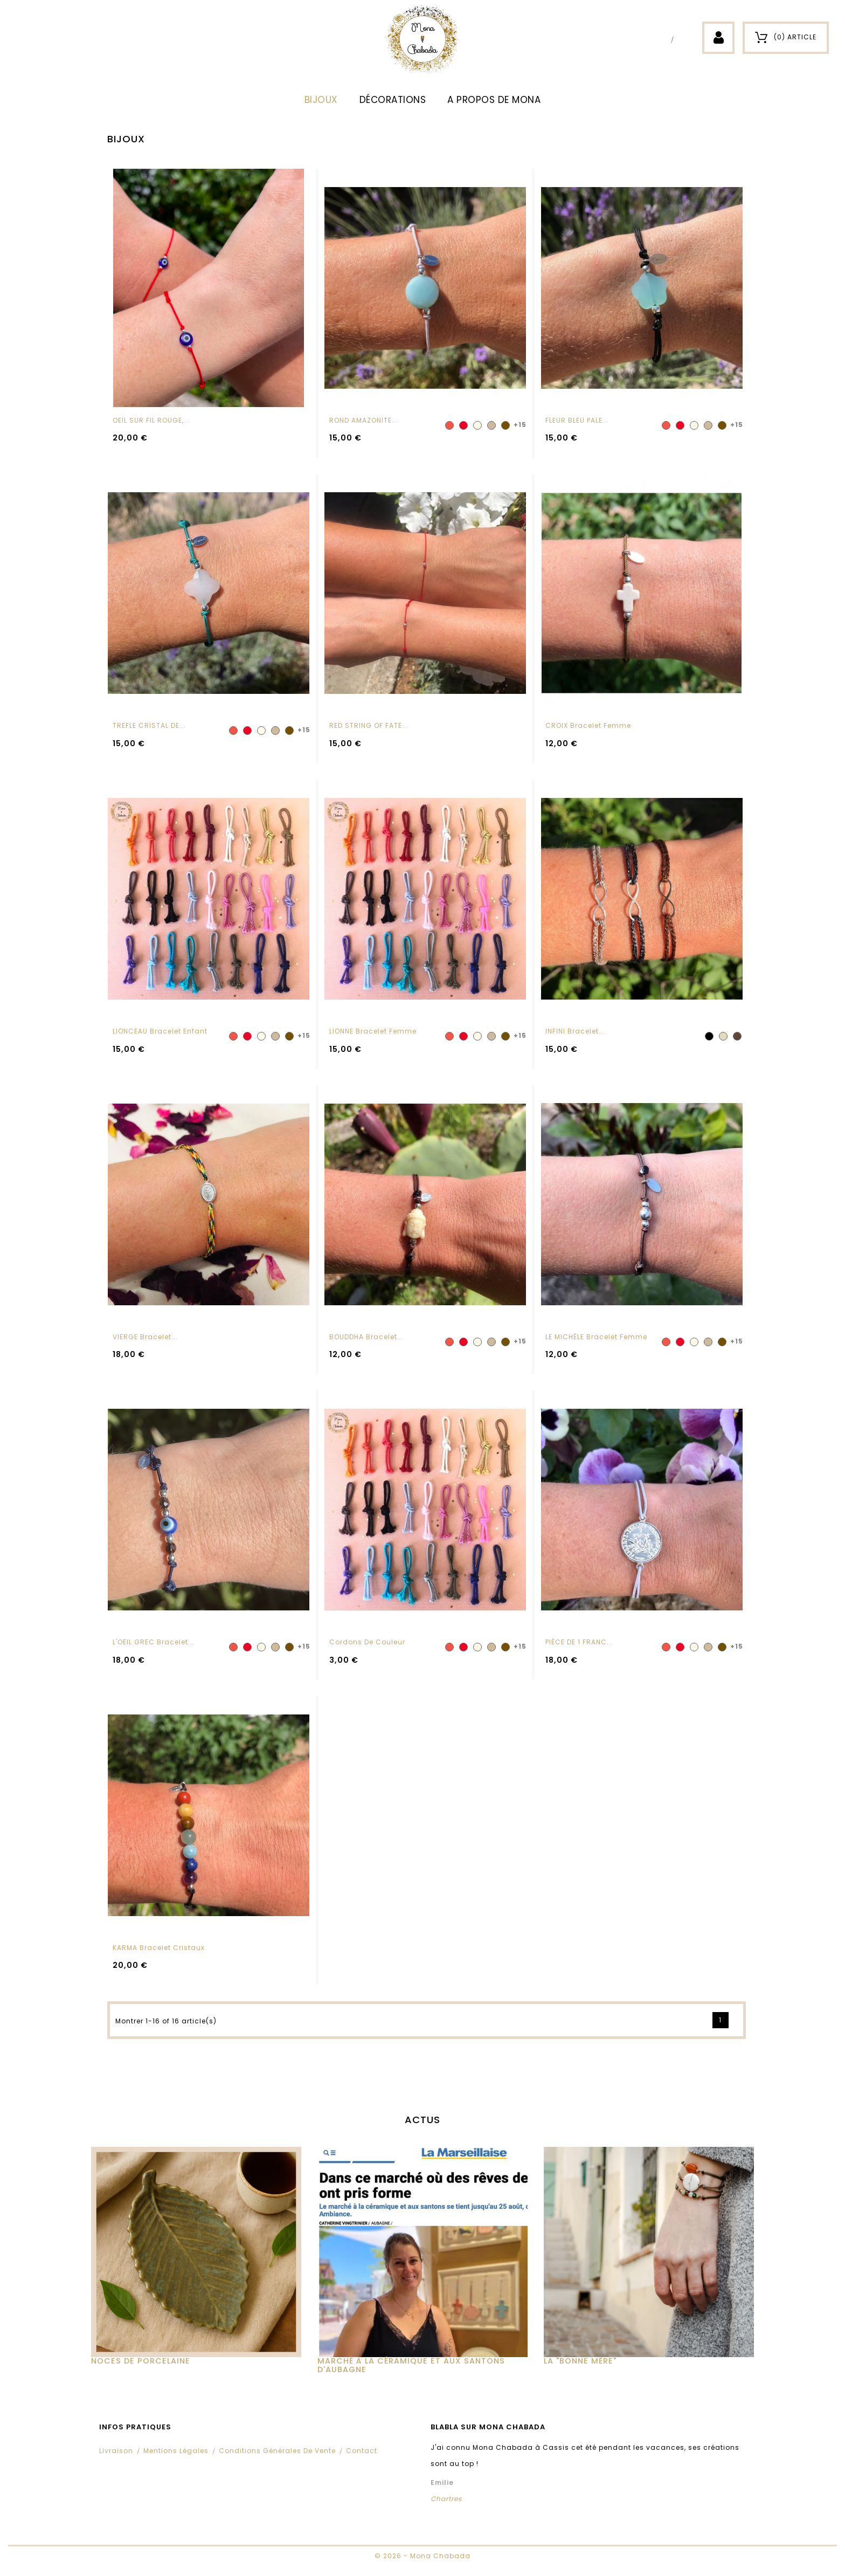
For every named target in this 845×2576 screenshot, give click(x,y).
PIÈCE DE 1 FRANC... (579, 1642)
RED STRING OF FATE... (368, 725)
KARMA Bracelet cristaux (159, 1947)
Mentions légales (176, 2450)
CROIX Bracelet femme (588, 725)
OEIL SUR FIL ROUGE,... (151, 420)
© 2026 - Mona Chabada (422, 2555)
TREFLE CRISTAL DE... (149, 725)
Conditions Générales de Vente (277, 2450)
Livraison (116, 2450)
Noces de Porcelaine (140, 2360)
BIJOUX (321, 99)
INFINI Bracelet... (575, 1031)
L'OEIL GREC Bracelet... (154, 1642)
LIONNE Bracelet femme (373, 1031)
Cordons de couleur (367, 1642)
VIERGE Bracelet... (145, 1336)
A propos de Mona (494, 99)
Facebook (663, 39)
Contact (361, 2450)
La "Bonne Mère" (580, 2360)
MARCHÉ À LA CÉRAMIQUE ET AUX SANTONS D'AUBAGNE (411, 2365)
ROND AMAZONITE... (363, 420)
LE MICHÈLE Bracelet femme (596, 1336)
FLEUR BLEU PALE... (577, 420)
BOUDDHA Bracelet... (366, 1336)
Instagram (683, 39)
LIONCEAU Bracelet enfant (160, 1031)
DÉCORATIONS (392, 99)
